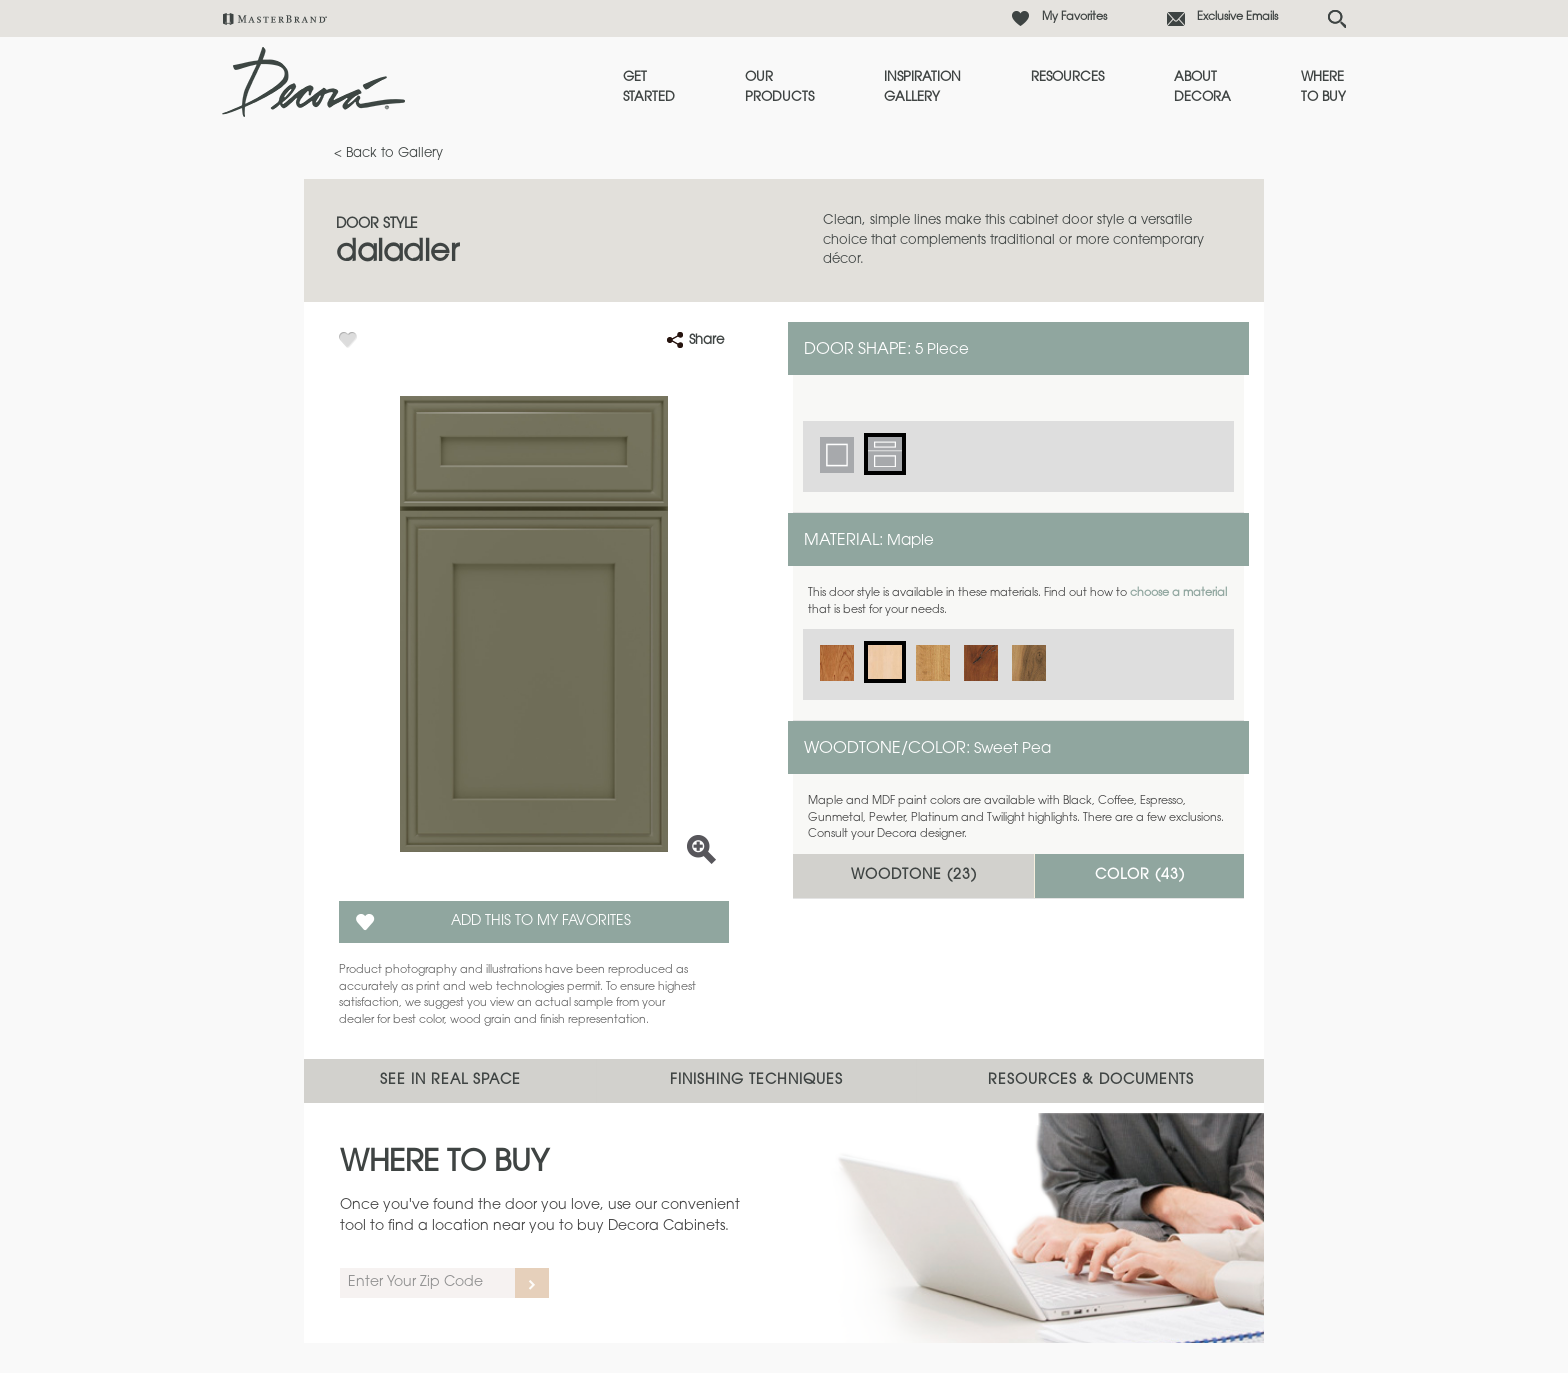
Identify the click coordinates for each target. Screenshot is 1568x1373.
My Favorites (1074, 17)
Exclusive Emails (1237, 17)
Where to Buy (1323, 87)
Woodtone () (914, 876)
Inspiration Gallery (922, 87)
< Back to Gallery (388, 153)
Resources (1067, 77)
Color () (1140, 876)
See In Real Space (450, 1081)
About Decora (1202, 87)
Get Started (649, 87)
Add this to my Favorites (541, 922)
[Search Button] (1337, 19)
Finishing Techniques (756, 1081)
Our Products (779, 87)
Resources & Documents (1091, 1081)
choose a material (1178, 593)
